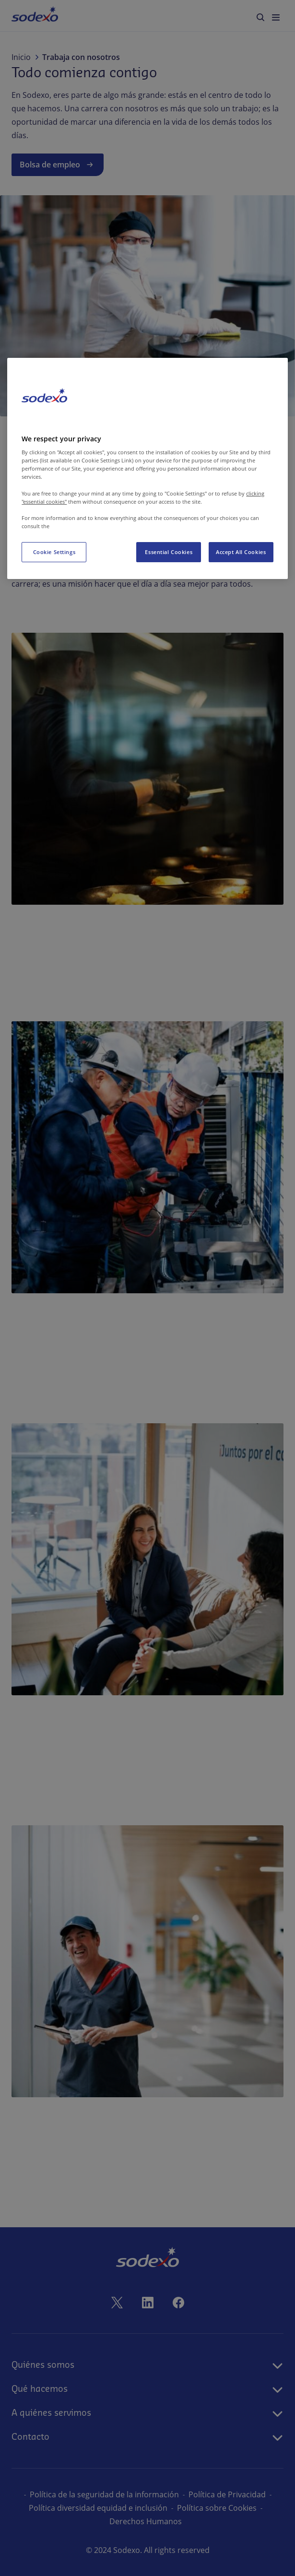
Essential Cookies (168, 551)
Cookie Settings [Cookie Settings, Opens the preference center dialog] (54, 551)
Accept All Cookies (241, 551)
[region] (147, 468)
